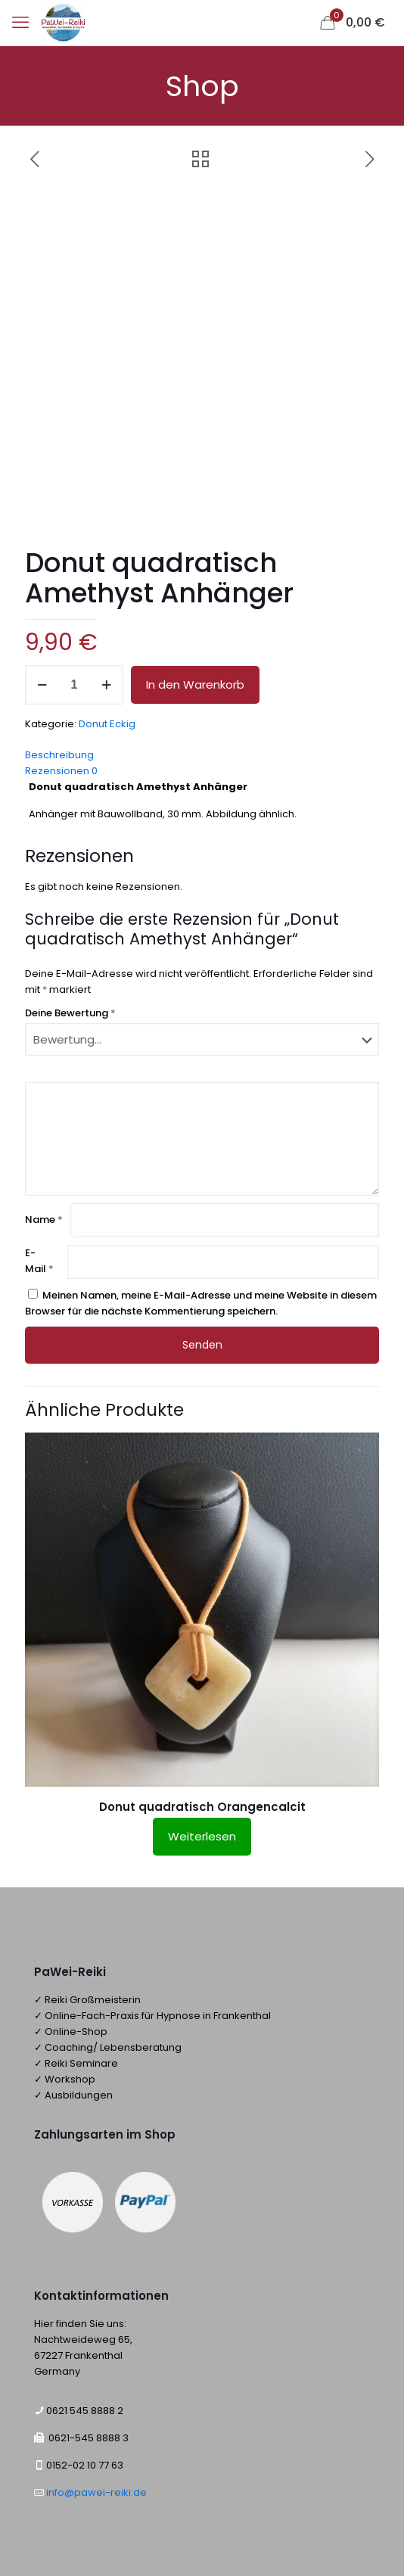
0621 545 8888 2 (84, 2410)
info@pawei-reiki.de (95, 2492)
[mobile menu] (20, 23)
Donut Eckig (107, 724)
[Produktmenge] (74, 685)
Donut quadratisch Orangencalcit (202, 1807)
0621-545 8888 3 (88, 2438)
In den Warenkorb (195, 684)
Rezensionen (61, 771)
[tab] (202, 755)
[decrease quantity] (42, 685)
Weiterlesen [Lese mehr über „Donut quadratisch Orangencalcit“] (202, 1836)
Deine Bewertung (70, 1013)
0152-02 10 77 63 (84, 2465)
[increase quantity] (106, 685)
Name (44, 1219)
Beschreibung (59, 755)
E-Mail (39, 1261)
